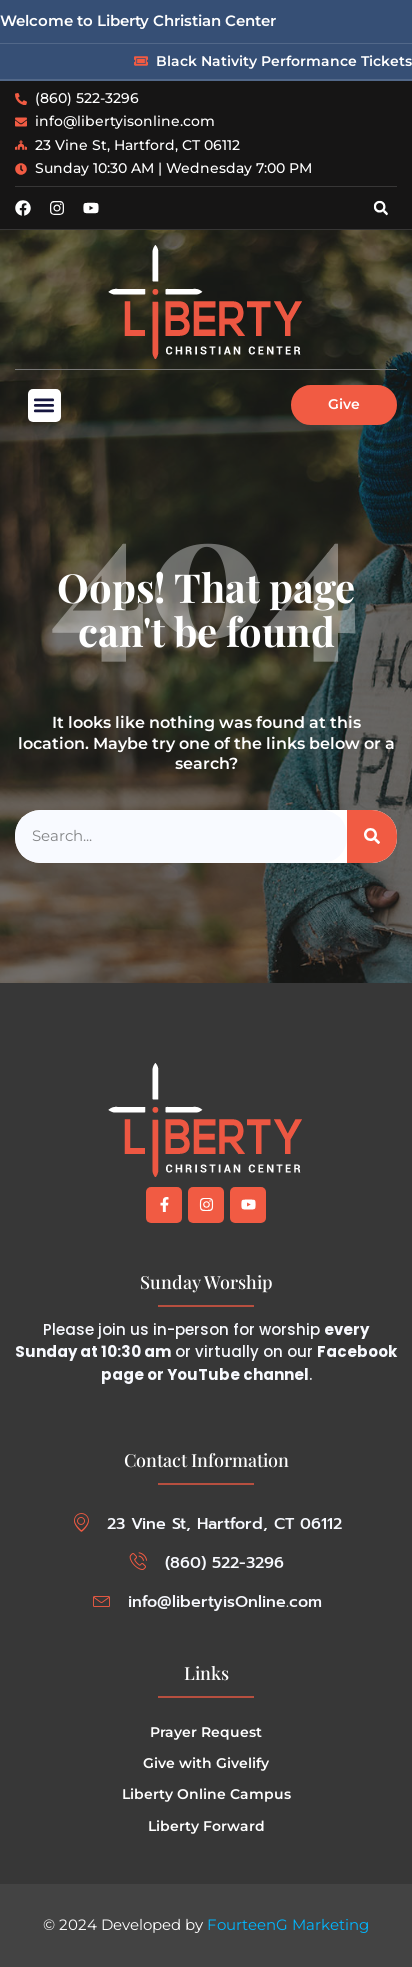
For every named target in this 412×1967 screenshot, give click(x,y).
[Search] (372, 836)
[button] (381, 208)
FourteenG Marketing (288, 1924)
